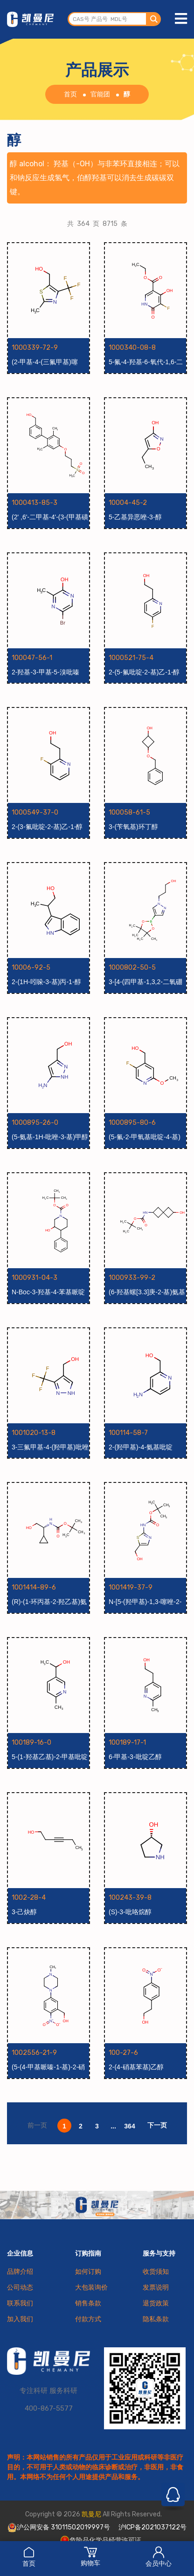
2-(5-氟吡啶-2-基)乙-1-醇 (144, 672)
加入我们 (20, 2319)
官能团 (100, 94)
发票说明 (156, 2287)
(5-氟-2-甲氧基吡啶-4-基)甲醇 (144, 1137)
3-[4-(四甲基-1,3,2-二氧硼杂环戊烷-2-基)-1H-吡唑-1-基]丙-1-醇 (147, 982)
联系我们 (20, 2303)
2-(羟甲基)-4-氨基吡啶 (141, 1447)
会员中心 (159, 2557)
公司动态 (20, 2287)
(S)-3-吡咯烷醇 (130, 1912)
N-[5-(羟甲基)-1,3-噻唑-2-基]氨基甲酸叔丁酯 (145, 1602)
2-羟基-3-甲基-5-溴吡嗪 (45, 672)
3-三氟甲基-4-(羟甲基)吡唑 (50, 1447)
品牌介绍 (20, 2272)
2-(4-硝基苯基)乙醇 (136, 2067)
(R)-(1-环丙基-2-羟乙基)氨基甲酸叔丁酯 (49, 1602)
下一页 (157, 2125)
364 (129, 2126)
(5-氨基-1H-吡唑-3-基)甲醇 (50, 1137)
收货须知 (156, 2272)
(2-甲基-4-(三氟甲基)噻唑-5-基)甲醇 (45, 362)
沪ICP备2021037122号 (152, 2527)
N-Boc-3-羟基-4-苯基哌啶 (48, 1292)
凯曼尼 (91, 2514)
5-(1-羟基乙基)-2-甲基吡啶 (50, 1756)
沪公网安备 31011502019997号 (58, 2527)
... (113, 2126)
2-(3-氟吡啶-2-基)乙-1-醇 (47, 826)
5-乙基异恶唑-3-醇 (135, 517)
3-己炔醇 (24, 1912)
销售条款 (88, 2303)
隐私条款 (156, 2319)
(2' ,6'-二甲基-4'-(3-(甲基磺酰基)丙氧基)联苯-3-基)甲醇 (50, 517)
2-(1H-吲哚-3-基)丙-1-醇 (46, 982)
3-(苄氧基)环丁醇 (133, 826)
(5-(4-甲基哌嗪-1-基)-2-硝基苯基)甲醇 (48, 2067)
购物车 (90, 2556)
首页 (28, 2557)
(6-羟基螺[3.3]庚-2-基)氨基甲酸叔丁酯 (147, 1292)
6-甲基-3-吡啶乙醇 (135, 1756)
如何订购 (88, 2272)
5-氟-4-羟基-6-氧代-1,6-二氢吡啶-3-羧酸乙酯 (146, 362)
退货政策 (156, 2303)
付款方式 (88, 2319)
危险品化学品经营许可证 (100, 2540)
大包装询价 (91, 2287)
